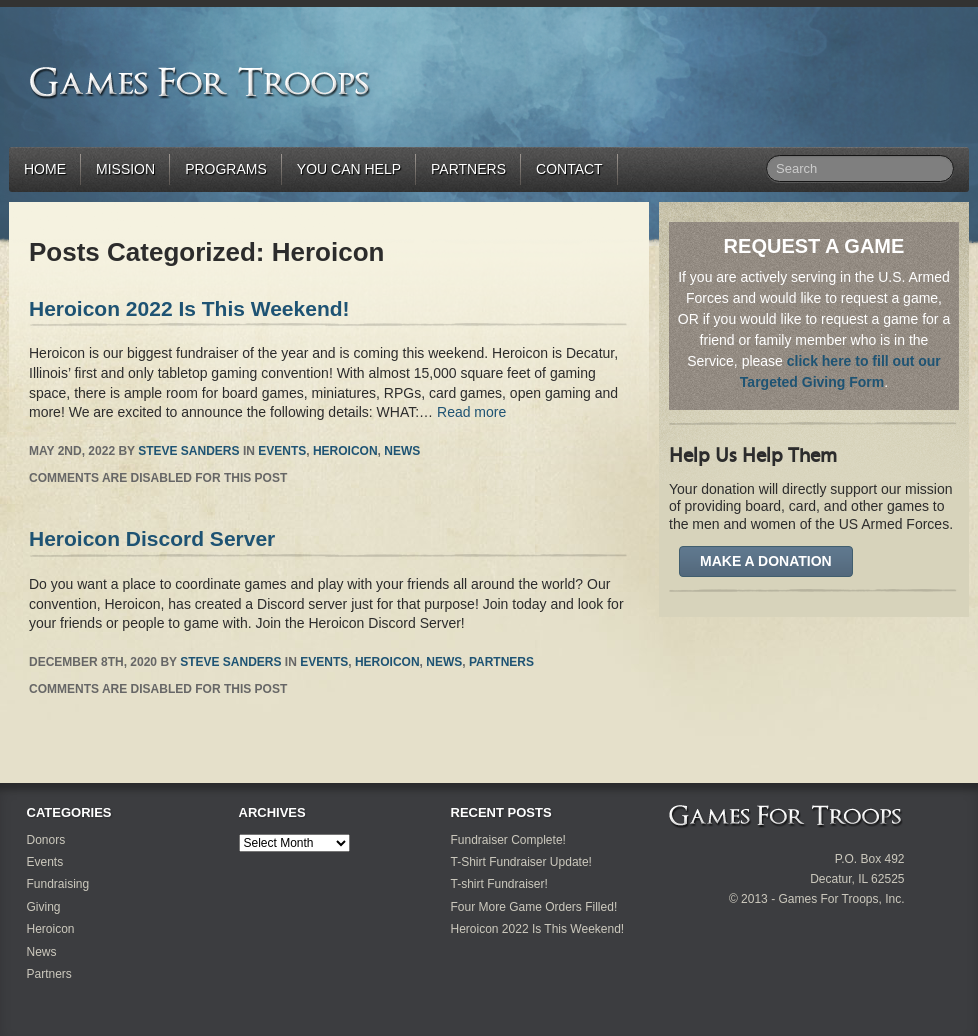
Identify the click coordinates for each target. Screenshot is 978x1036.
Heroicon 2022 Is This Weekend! (189, 308)
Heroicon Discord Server (152, 538)
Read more (471, 412)
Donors (46, 840)
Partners (468, 169)
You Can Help (349, 169)
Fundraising (58, 884)
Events (282, 451)
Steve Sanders (188, 451)
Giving (44, 907)
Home (45, 169)
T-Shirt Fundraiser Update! (521, 862)
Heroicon (345, 451)
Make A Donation (766, 561)
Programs (226, 169)
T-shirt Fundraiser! (499, 884)
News (402, 451)
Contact (569, 169)
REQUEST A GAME (814, 246)
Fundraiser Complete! (508, 840)
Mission (125, 169)
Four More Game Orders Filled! (534, 907)
